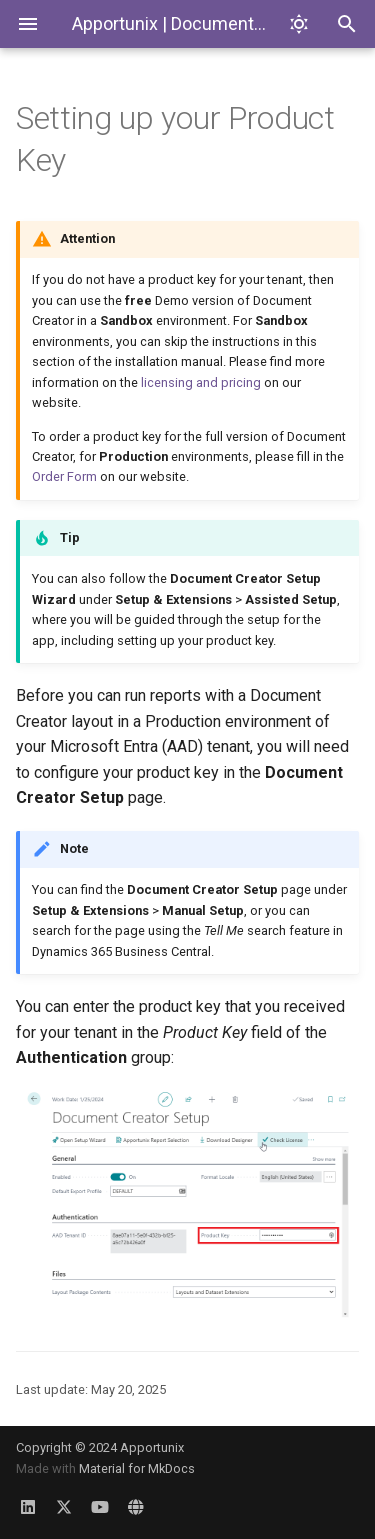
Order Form (64, 476)
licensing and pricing (201, 382)
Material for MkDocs (137, 1468)
